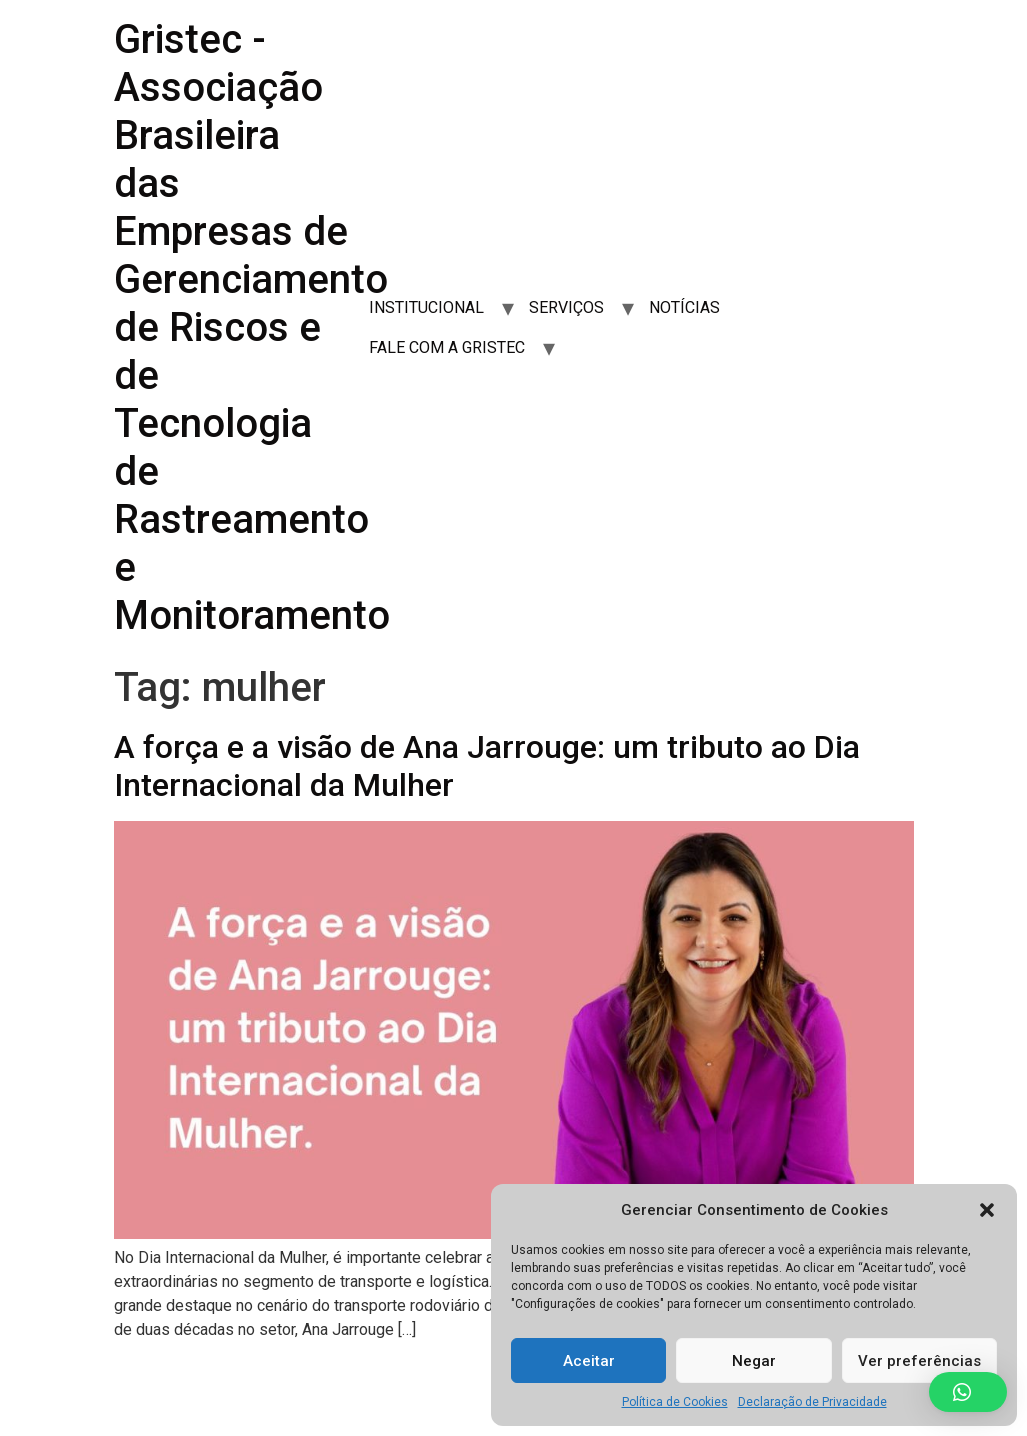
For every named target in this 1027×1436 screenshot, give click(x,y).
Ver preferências (919, 1361)
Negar (754, 1361)
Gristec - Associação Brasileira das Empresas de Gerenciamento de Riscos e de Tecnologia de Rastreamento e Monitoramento (252, 327)
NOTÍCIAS (684, 307)
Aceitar (589, 1361)
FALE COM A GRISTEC (447, 347)
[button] (987, 1210)
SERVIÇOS (566, 307)
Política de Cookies (675, 1402)
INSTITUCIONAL (426, 307)
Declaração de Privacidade (812, 1402)
